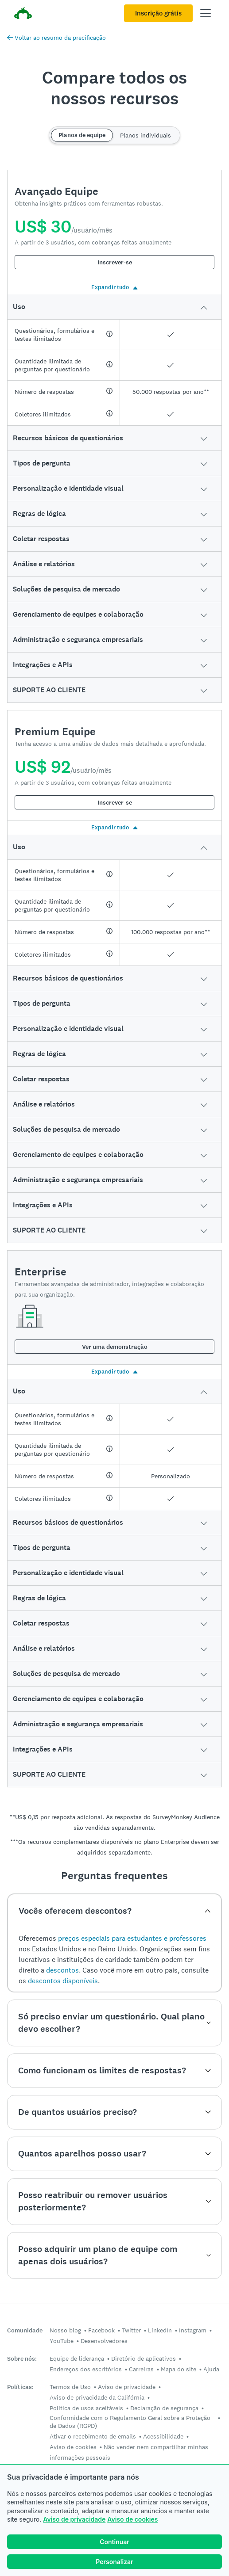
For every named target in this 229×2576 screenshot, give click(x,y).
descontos (62, 1970)
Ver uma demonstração (114, 1347)
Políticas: (20, 2387)
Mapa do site (178, 2369)
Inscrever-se (114, 262)
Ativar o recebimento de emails (93, 2436)
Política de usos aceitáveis (86, 2408)
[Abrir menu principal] (205, 13)
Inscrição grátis (158, 13)
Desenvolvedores (104, 2341)
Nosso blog (65, 2330)
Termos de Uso (70, 2387)
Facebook (101, 2330)
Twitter (131, 2330)
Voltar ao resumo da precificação (56, 38)
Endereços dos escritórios (86, 2369)
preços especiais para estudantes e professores (132, 1938)
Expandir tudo (114, 287)
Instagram (192, 2330)
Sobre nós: (22, 2359)
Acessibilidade (163, 2436)
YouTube (62, 2341)
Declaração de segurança (164, 2408)
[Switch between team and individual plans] (114, 135)
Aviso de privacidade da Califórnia (97, 2397)
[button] (114, 307)
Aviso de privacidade (74, 2519)
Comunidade (25, 2330)
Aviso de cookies (132, 2519)
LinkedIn (160, 2330)
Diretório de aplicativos (143, 2358)
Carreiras (141, 2369)
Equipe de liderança (77, 2358)
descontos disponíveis (63, 1980)
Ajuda (211, 2369)
